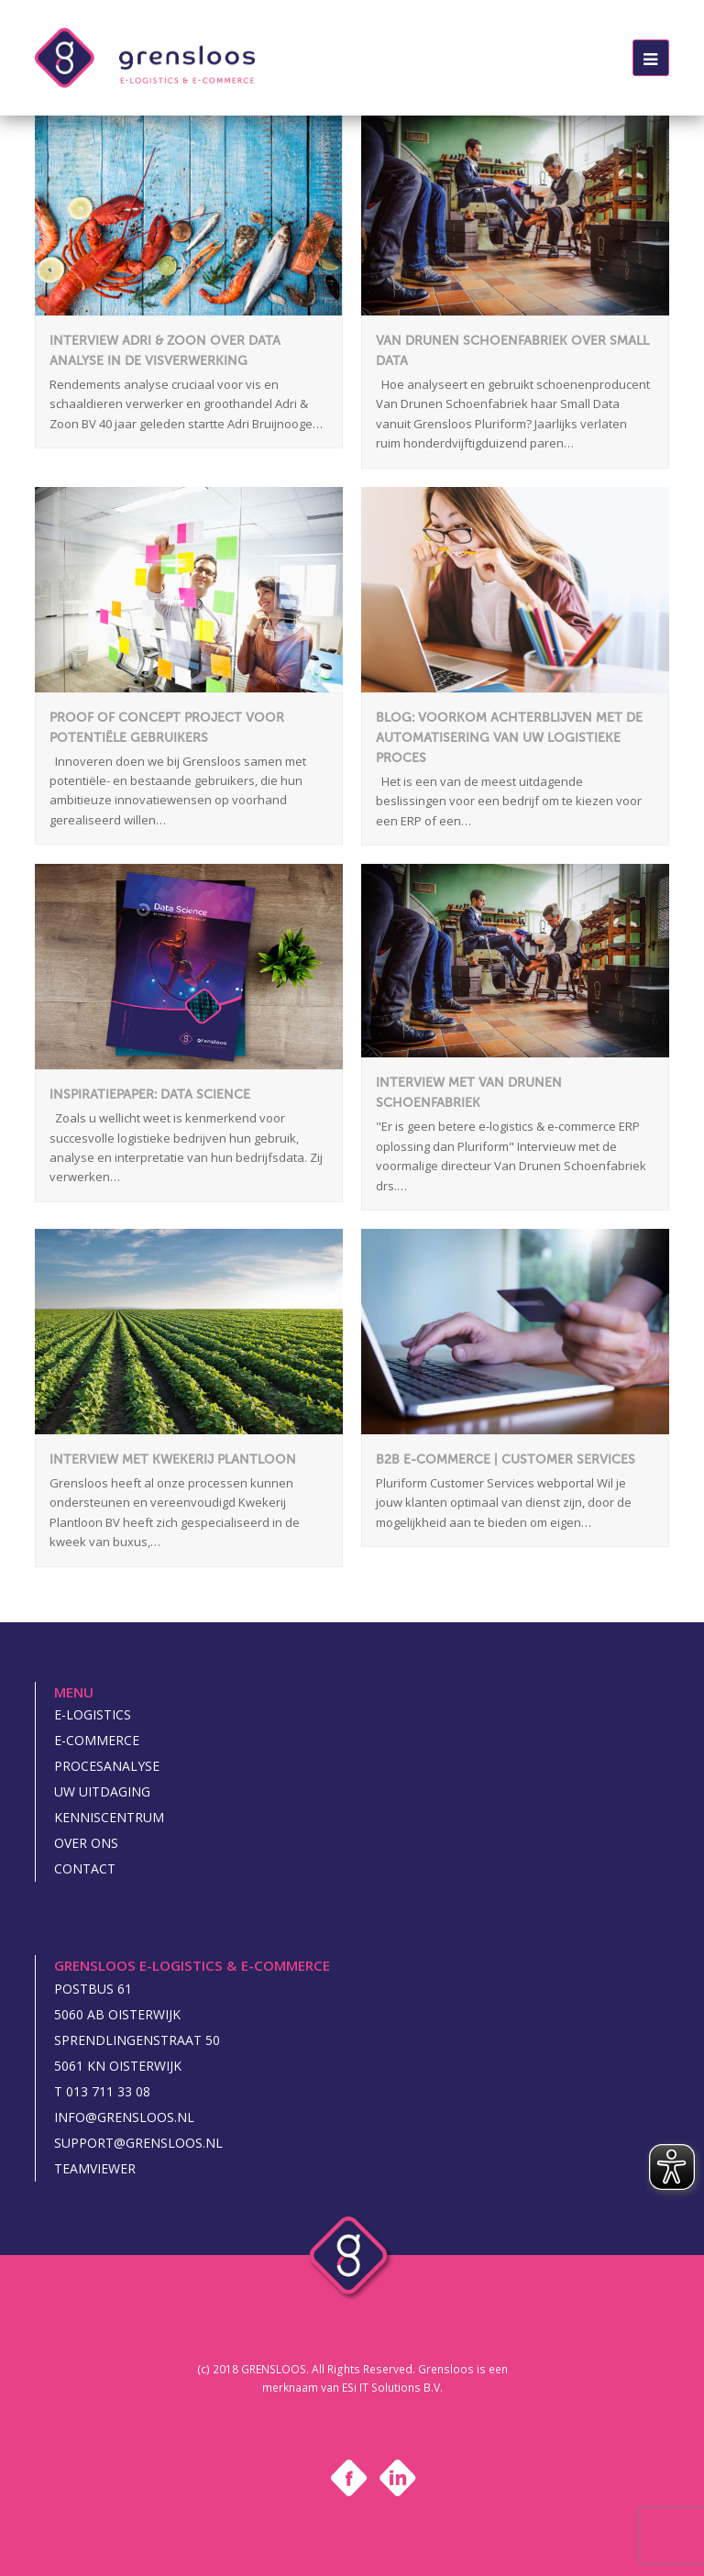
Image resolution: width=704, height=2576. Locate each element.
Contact (85, 1868)
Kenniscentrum (109, 1817)
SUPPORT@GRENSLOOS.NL (138, 2142)
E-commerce (96, 1740)
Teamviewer (95, 2168)
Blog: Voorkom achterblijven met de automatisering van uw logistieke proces (509, 738)
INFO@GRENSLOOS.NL (124, 2117)
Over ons (86, 1843)
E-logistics (92, 1714)
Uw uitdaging (102, 1791)
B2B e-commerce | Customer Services (505, 1459)
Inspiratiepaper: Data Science (150, 1094)
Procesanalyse (107, 1765)
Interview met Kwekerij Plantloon (173, 1459)
